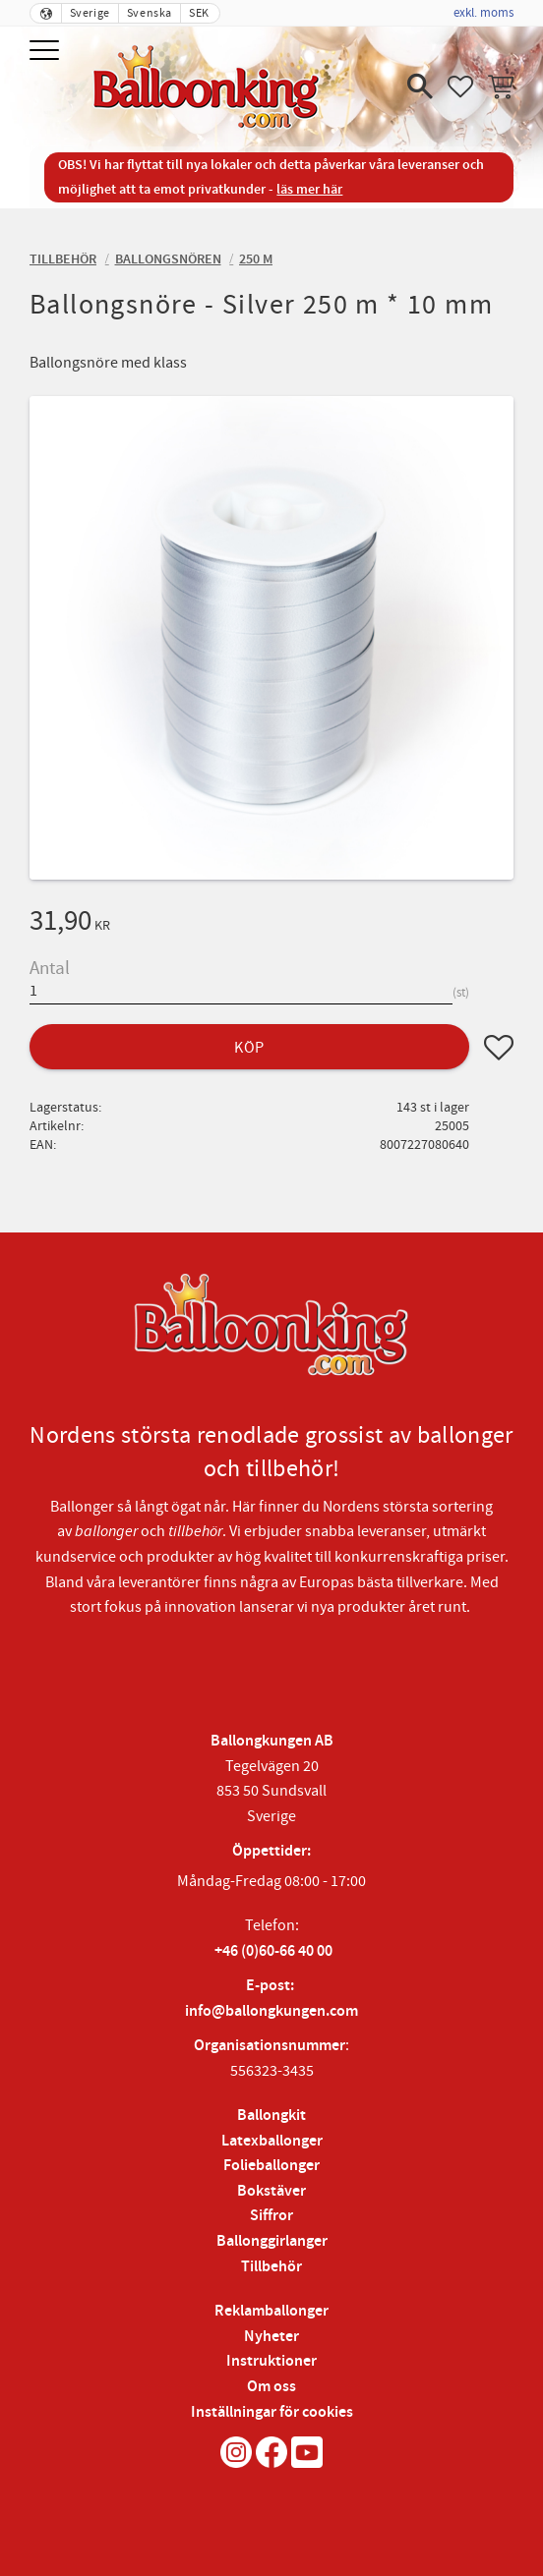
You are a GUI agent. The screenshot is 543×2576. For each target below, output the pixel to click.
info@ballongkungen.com (271, 2011)
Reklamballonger (271, 2311)
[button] (47, 51)
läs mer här (309, 189)
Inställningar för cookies (272, 2412)
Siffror (271, 2215)
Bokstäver (271, 2191)
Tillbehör (271, 2267)
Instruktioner (271, 2361)
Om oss (271, 2386)
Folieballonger (271, 2165)
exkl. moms (483, 13)
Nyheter (271, 2336)
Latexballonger (272, 2141)
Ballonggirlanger (272, 2241)
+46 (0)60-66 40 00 (273, 1951)
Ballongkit (271, 2115)
